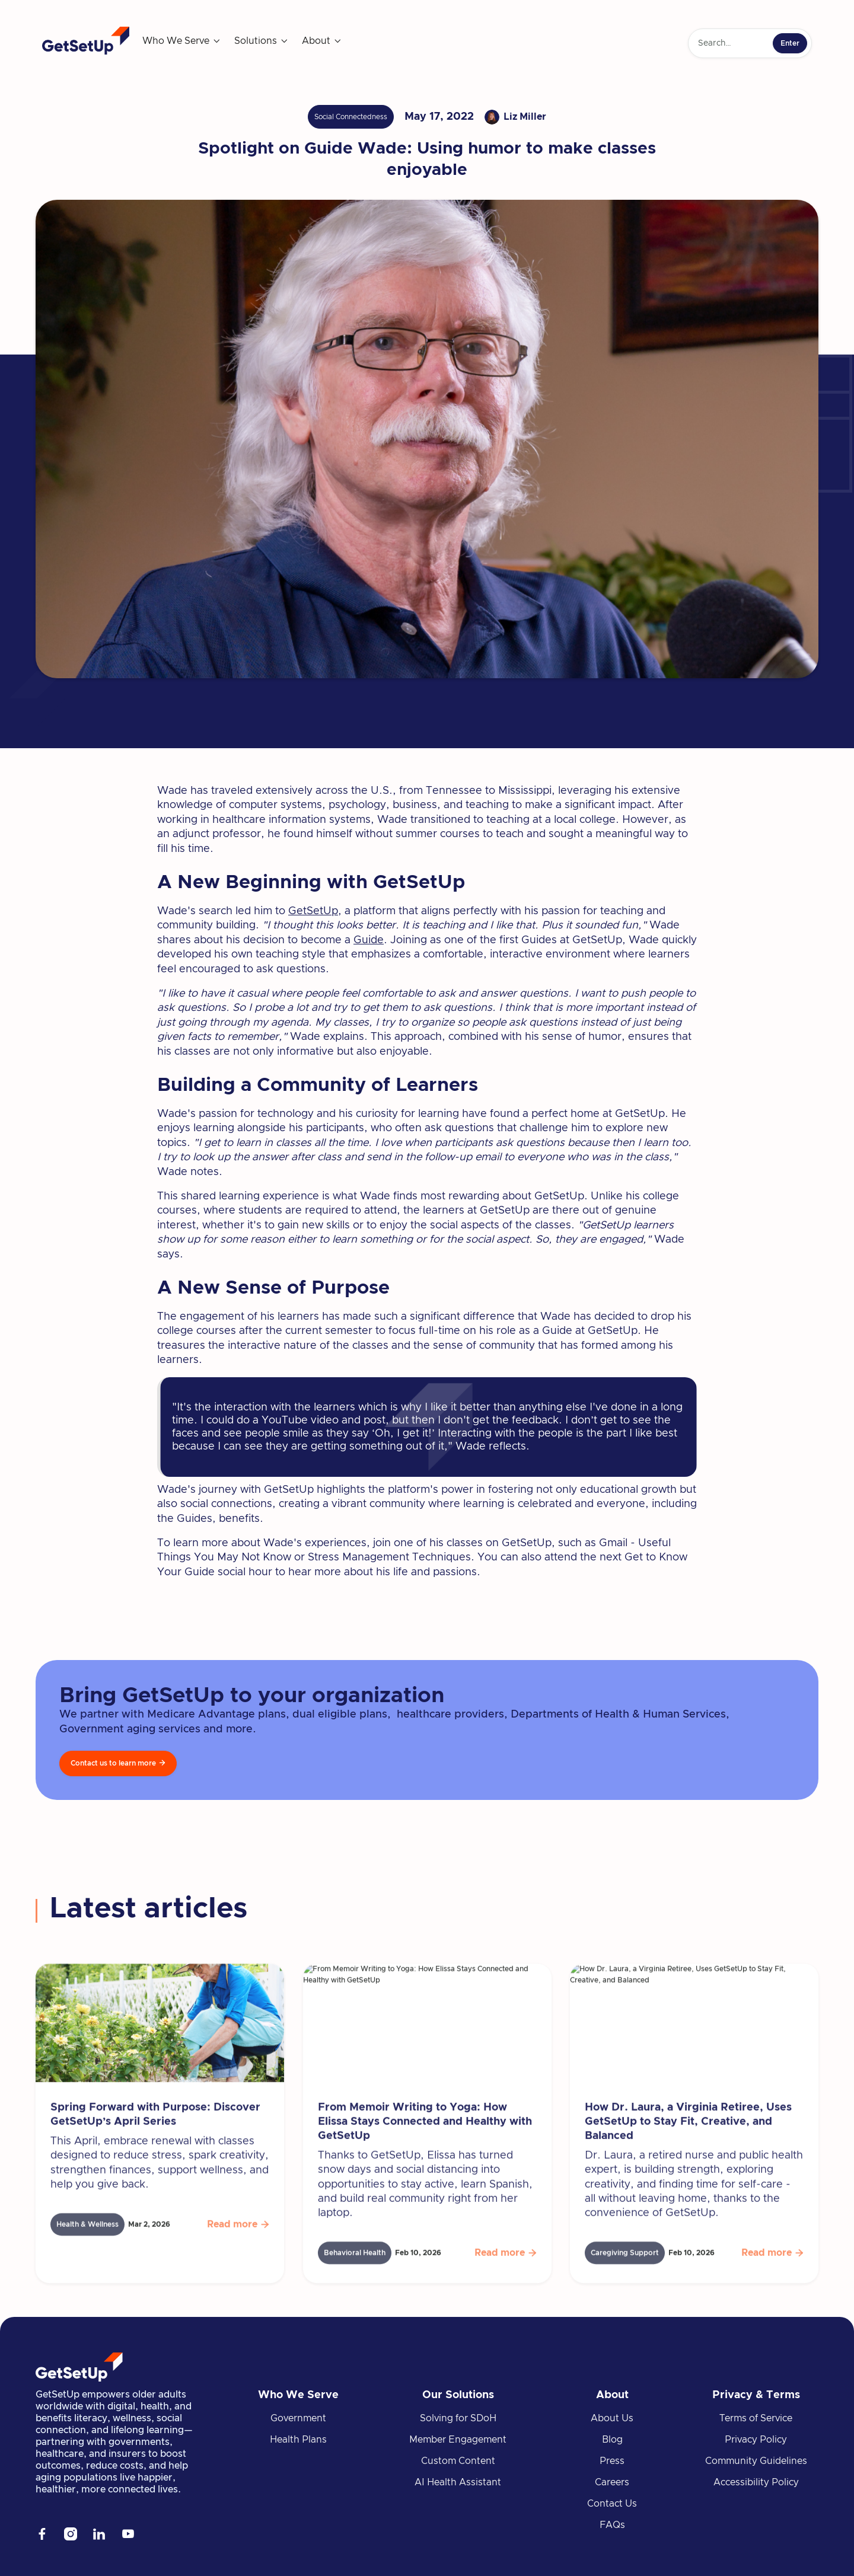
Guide (368, 940)
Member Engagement (457, 2439)
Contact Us (612, 2503)
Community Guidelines (756, 2461)
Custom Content (458, 2461)
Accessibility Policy (756, 2482)
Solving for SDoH (458, 2418)
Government (298, 2418)
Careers (612, 2482)
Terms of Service (755, 2418)
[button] (181, 40)
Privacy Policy (756, 2439)
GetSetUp (313, 911)
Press (612, 2461)
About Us (612, 2418)
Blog (612, 2439)
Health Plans (298, 2439)
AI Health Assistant (458, 2482)
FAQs (612, 2525)
